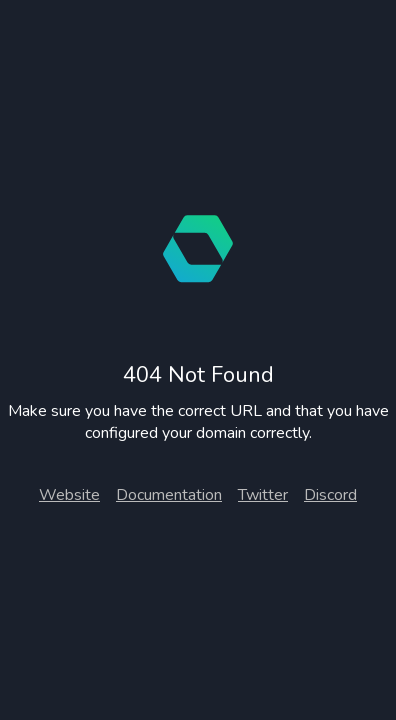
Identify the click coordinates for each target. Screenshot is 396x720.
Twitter (263, 495)
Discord (330, 495)
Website (69, 495)
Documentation (169, 495)
